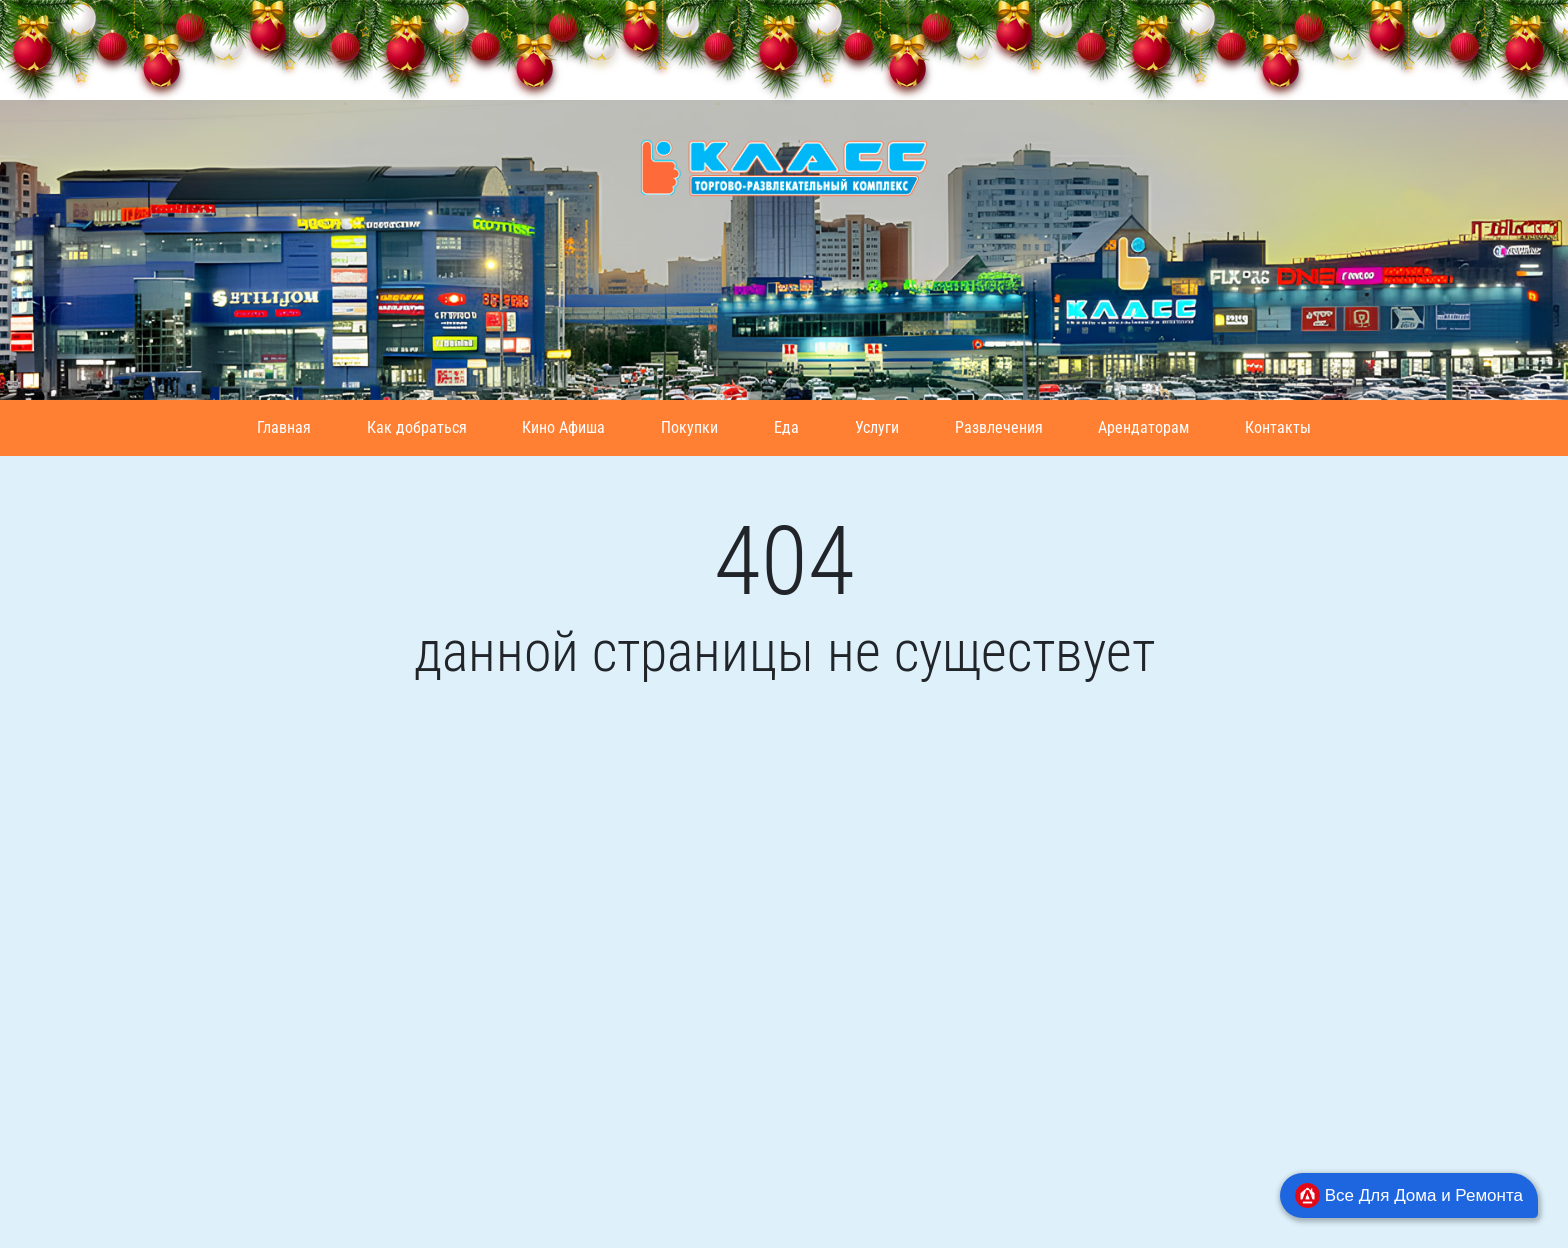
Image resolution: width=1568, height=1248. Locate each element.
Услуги (877, 427)
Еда (786, 427)
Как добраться (417, 427)
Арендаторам (1143, 427)
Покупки (689, 427)
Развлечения (999, 427)
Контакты (1278, 427)
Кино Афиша (563, 427)
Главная (284, 427)
